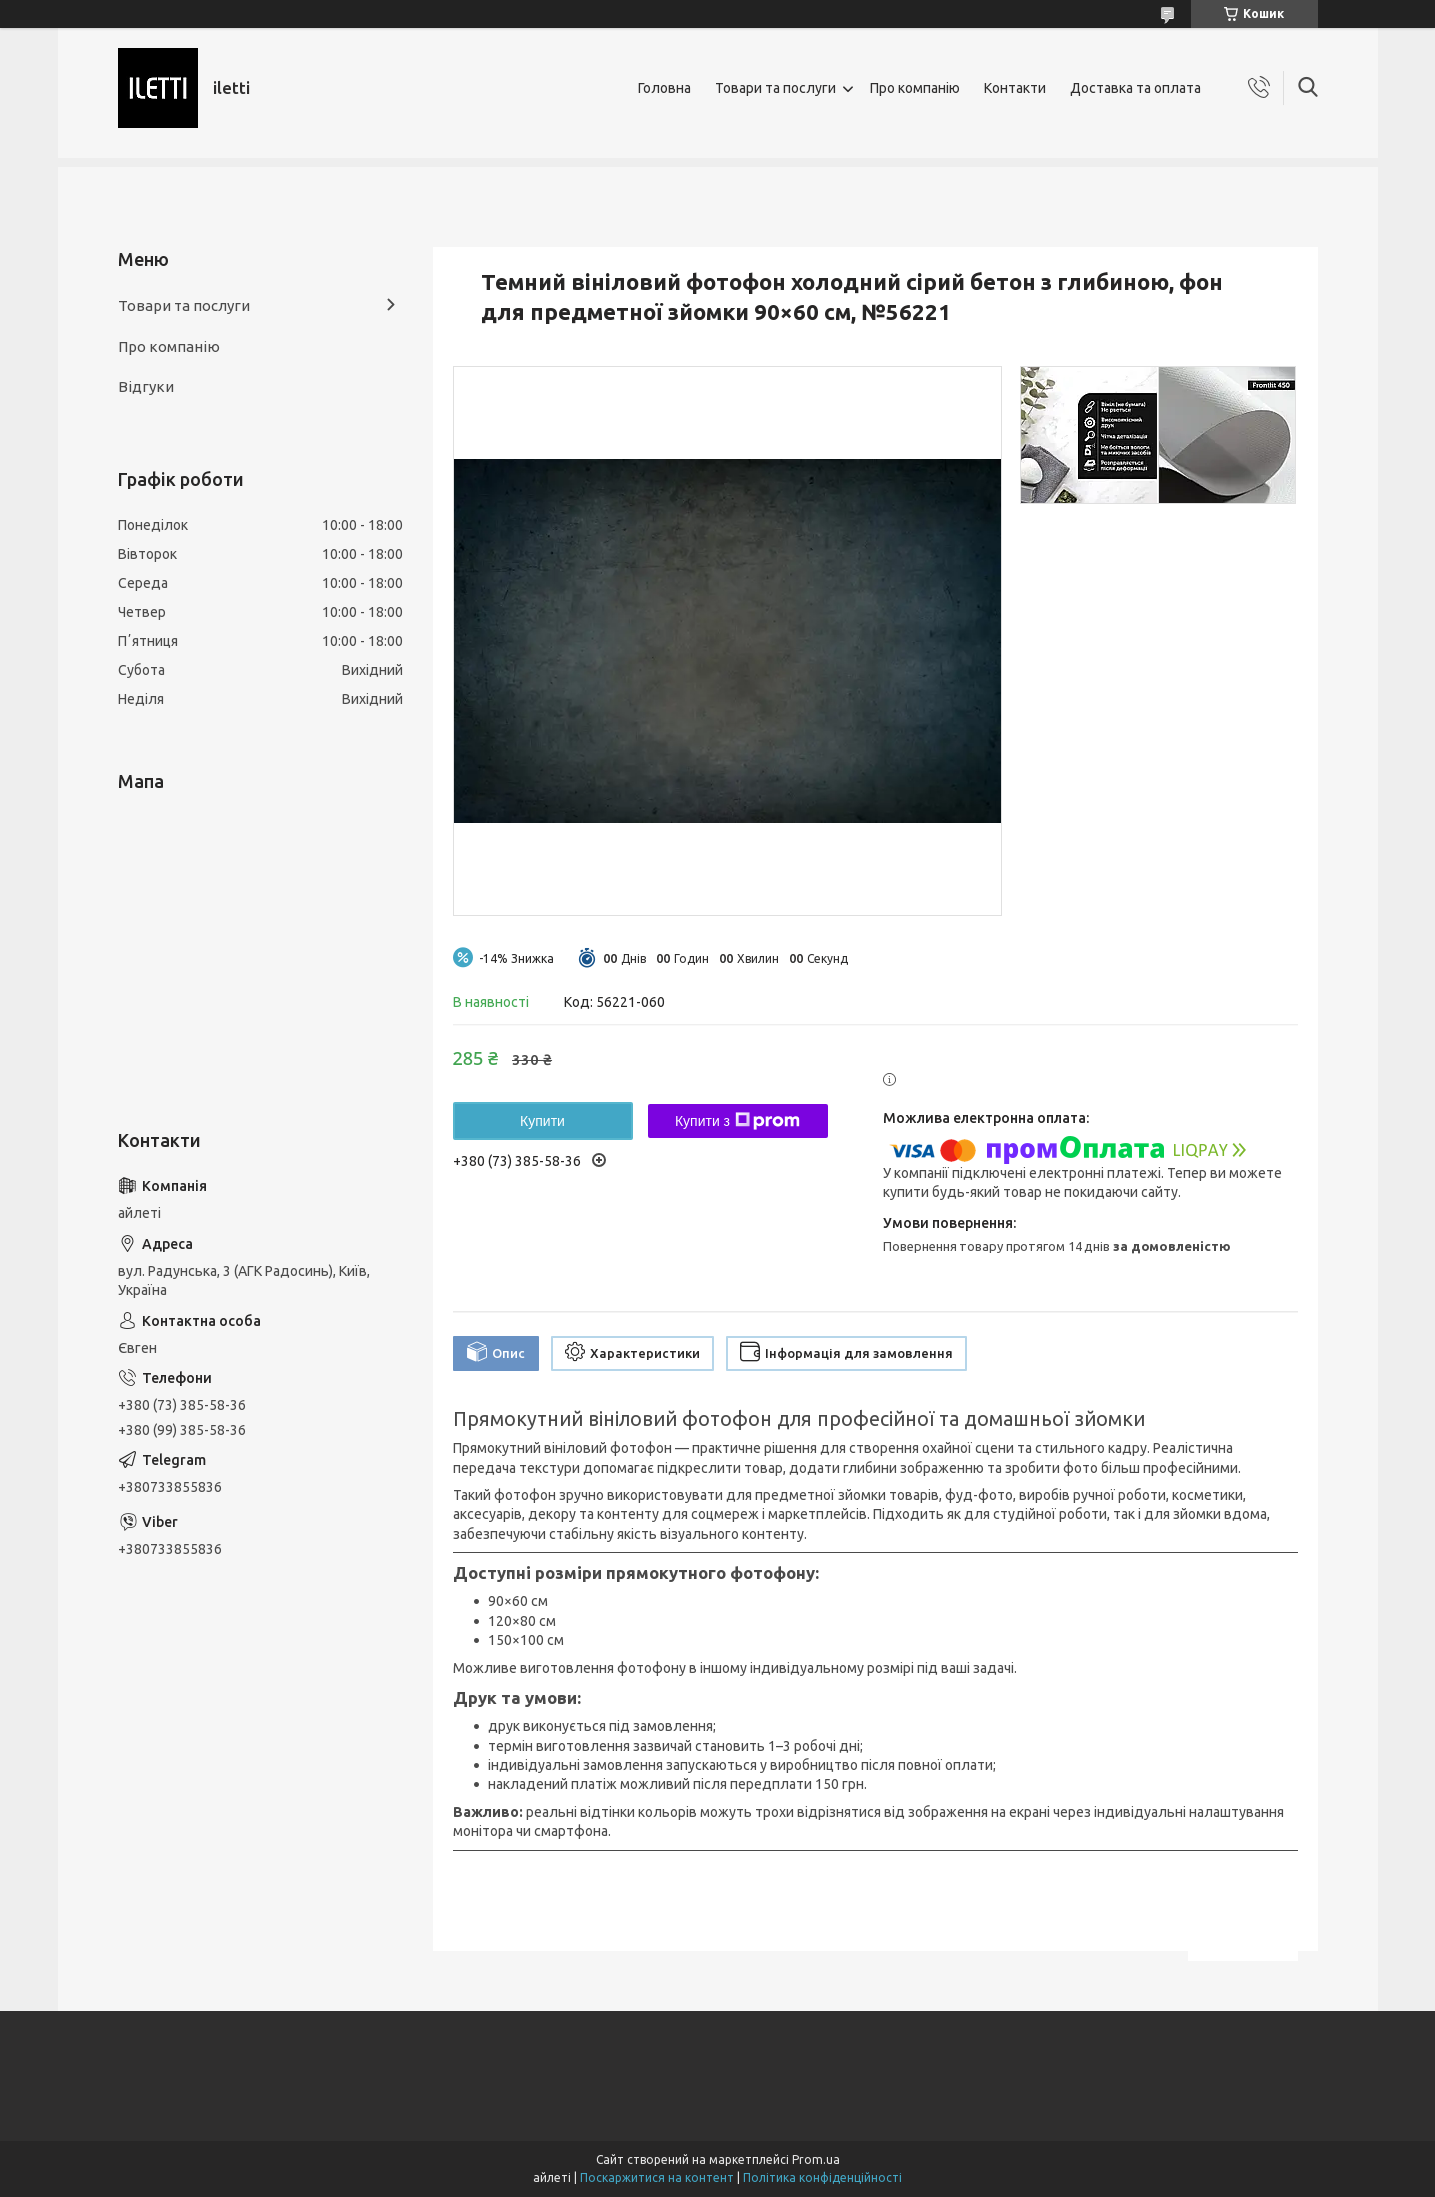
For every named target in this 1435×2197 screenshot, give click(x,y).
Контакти (1015, 88)
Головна (664, 88)
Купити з (737, 1121)
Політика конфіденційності (822, 2177)
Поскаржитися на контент (657, 2177)
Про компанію (915, 88)
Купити (542, 1121)
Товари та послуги (775, 88)
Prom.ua (816, 2159)
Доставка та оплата (1135, 88)
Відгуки (146, 386)
